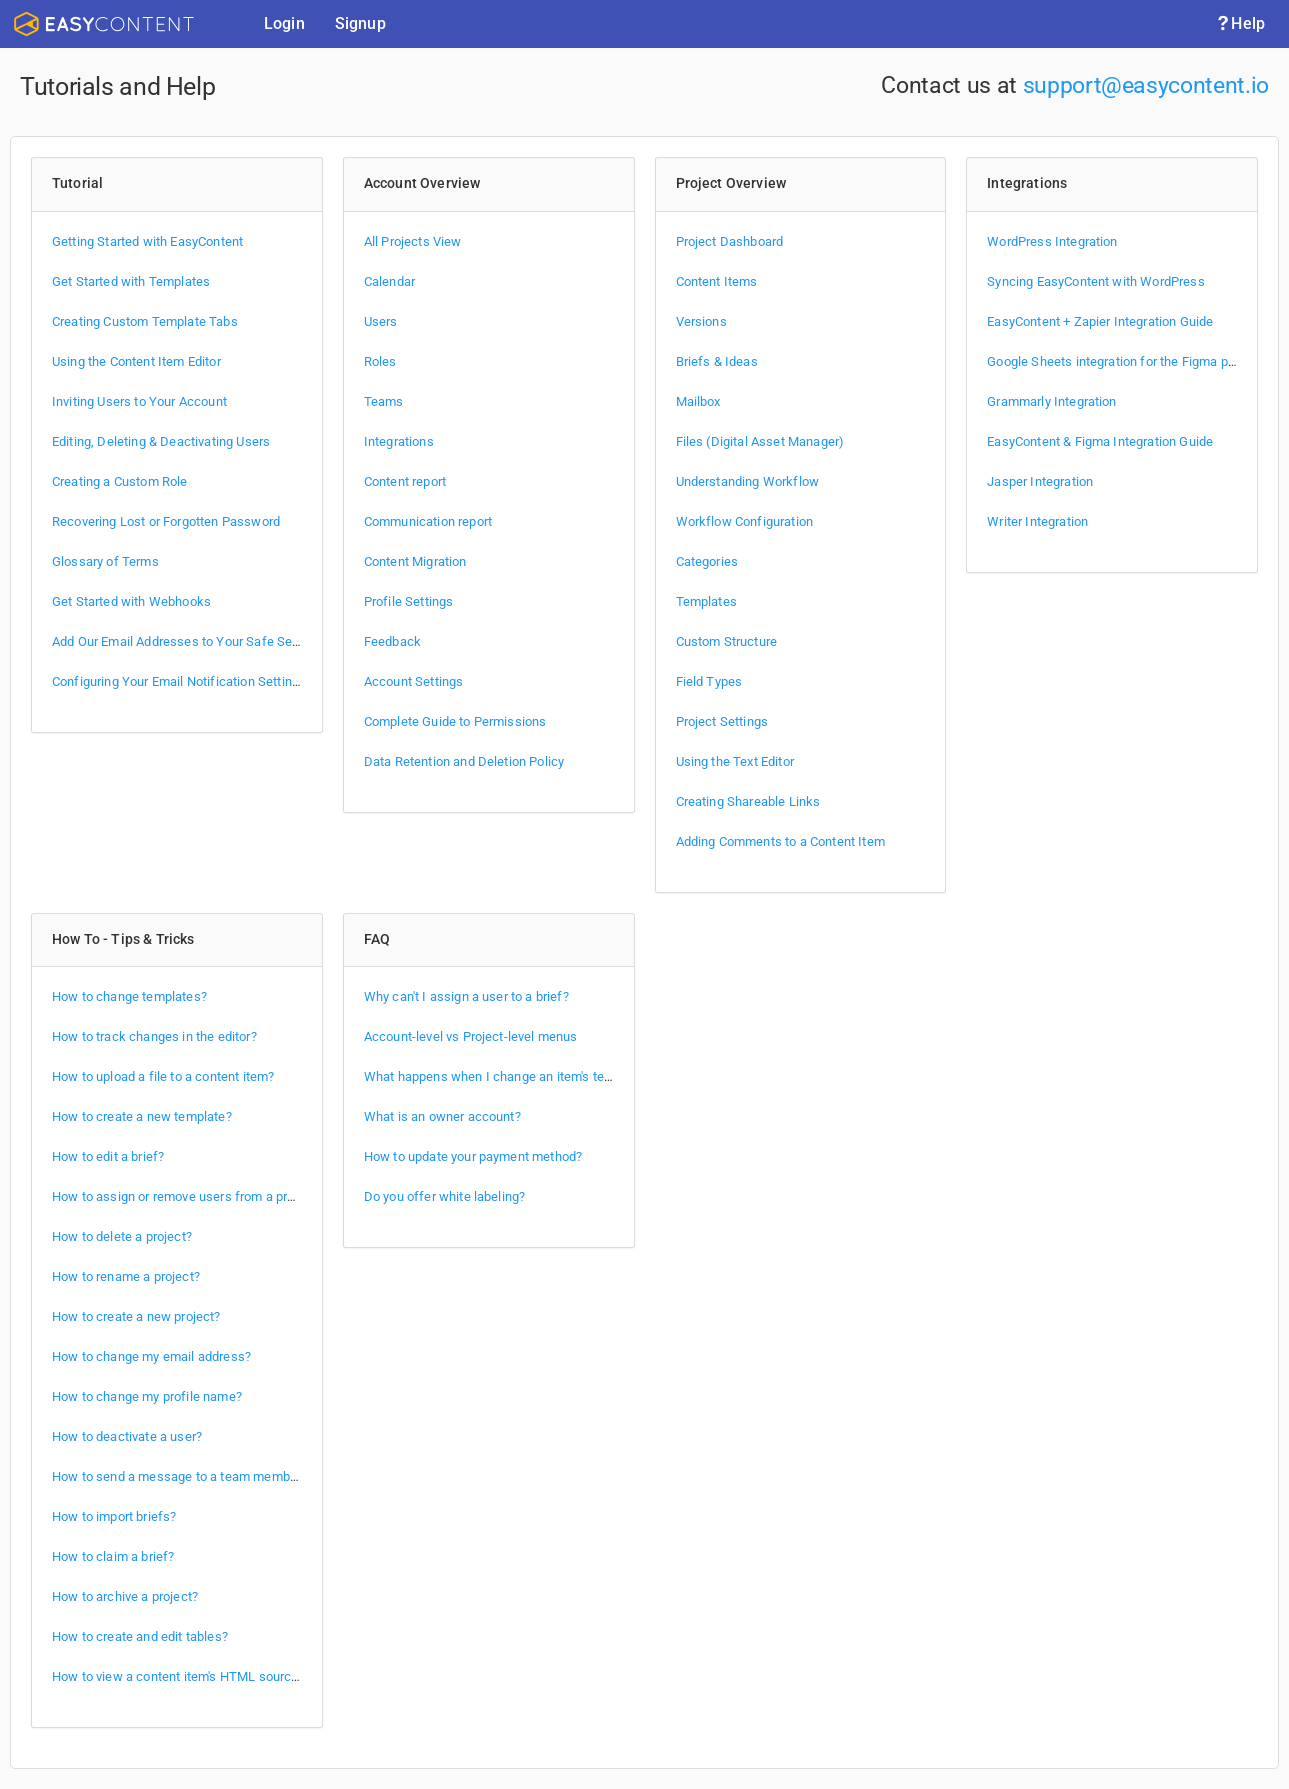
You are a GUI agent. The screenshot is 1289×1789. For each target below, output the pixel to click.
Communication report (428, 521)
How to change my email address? (151, 1356)
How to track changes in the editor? (154, 1036)
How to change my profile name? (147, 1396)
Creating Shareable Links (748, 801)
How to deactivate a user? (127, 1436)
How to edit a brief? (108, 1156)
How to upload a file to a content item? (163, 1076)
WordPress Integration (1052, 241)
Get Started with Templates (131, 281)
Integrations (399, 441)
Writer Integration (1037, 521)
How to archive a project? (125, 1596)
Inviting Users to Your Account (139, 401)
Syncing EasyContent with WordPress (1096, 281)
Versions (701, 321)
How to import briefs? (114, 1516)
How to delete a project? (122, 1236)
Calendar (389, 281)
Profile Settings (409, 601)
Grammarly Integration (1051, 401)
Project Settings (722, 721)
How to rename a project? (126, 1276)
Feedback (392, 641)
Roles (380, 361)
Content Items (717, 281)
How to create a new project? (136, 1316)
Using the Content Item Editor (136, 361)
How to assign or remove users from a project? (187, 1196)
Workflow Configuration (745, 521)
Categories (707, 561)
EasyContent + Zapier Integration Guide (1100, 321)
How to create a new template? (142, 1116)
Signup (360, 23)
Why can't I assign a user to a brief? (466, 996)
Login (284, 23)
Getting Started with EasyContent (147, 241)
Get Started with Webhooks (131, 601)
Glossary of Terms (105, 561)
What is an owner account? (442, 1116)
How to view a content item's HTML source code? (194, 1676)
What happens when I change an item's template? (507, 1076)
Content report (405, 481)
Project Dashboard (730, 241)
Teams (384, 401)
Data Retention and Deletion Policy (464, 761)
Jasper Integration (1040, 481)
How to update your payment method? (473, 1156)
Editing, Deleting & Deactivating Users (161, 441)
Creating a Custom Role (120, 481)
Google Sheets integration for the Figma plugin (1121, 361)
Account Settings (414, 681)
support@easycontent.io (1146, 85)
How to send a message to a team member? (179, 1476)
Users (381, 321)
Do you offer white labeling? (445, 1196)
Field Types (709, 681)
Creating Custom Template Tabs (145, 321)
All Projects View (413, 241)
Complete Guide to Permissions (455, 721)
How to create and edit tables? (140, 1636)
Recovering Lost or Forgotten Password (166, 521)
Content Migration (415, 561)
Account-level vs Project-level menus (471, 1036)
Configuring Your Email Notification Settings (179, 681)
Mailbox (698, 401)
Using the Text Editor (735, 761)
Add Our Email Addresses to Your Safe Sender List (197, 641)
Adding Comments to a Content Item (780, 841)
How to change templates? (129, 996)
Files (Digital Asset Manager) (760, 441)
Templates (706, 601)
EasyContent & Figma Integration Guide (1100, 441)
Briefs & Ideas (717, 361)
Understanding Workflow (748, 481)
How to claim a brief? (113, 1556)
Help (1240, 23)
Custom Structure (727, 641)
